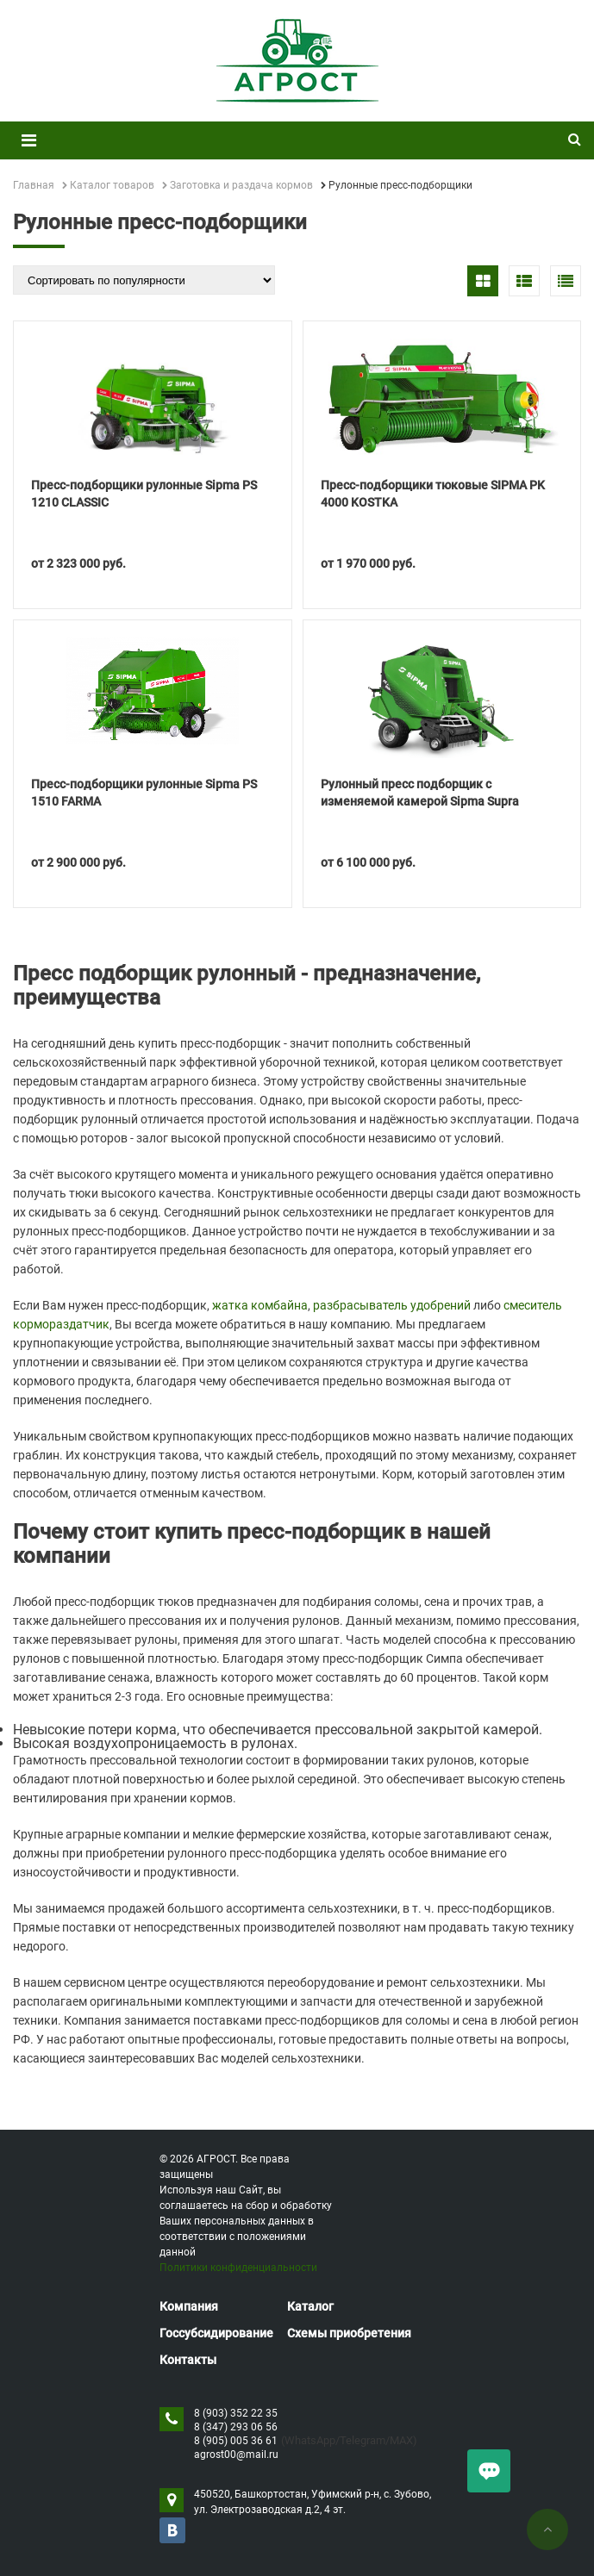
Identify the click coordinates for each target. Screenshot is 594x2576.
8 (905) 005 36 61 (236, 2441)
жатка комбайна (260, 1305)
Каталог (310, 2306)
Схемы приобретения (349, 2333)
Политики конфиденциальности (238, 2268)
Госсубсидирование (216, 2333)
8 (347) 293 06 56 (236, 2427)
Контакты (187, 2360)
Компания (188, 2306)
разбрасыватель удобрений (392, 1305)
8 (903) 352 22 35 (236, 2413)
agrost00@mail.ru (236, 2454)
